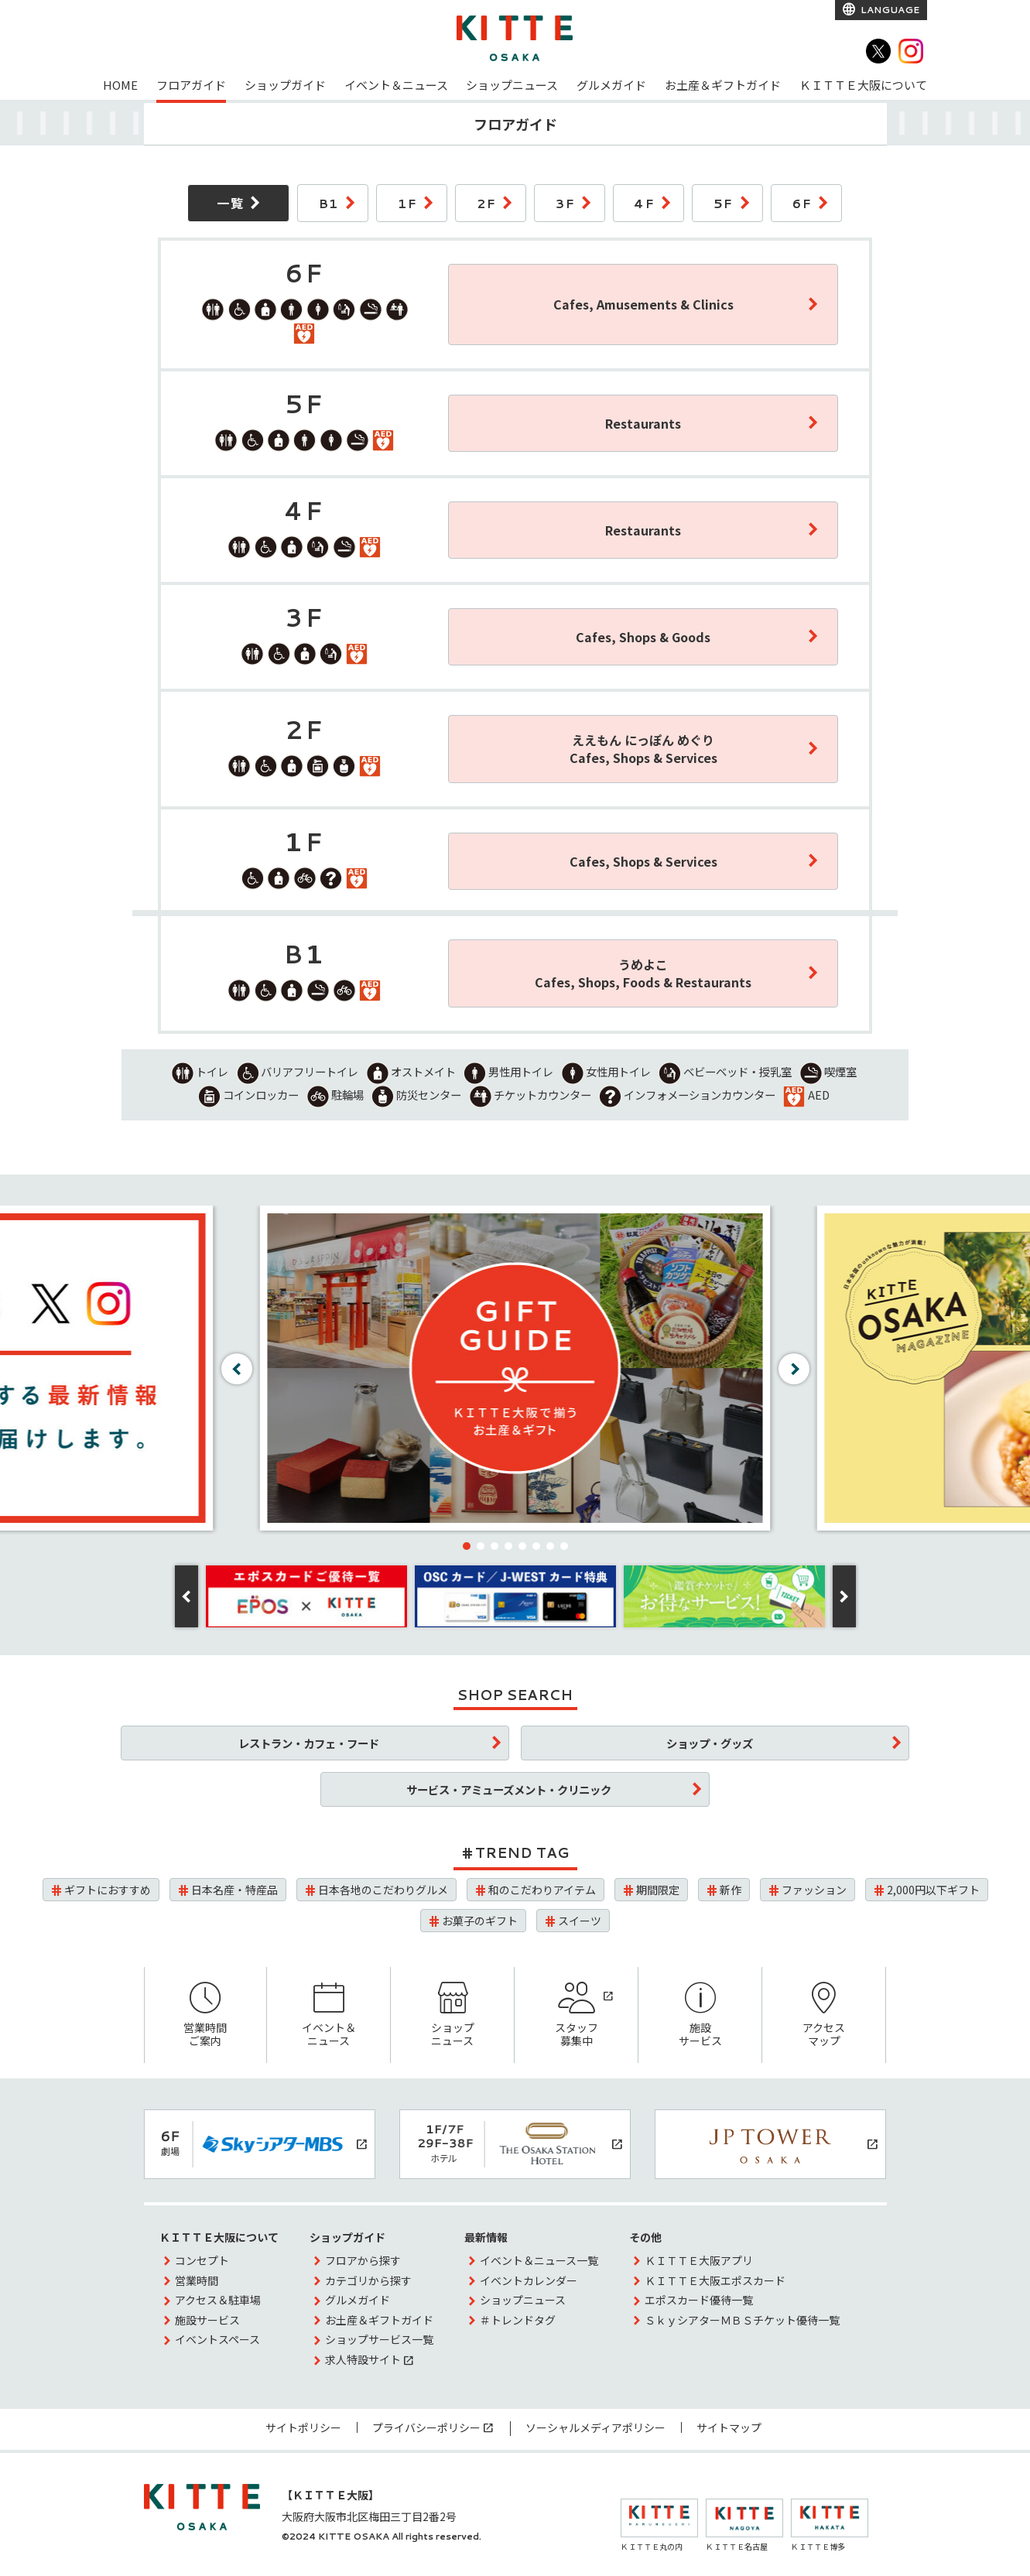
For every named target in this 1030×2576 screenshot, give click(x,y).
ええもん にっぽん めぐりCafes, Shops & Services (643, 748)
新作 (730, 1889)
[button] (467, 1546)
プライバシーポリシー (426, 2427)
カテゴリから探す (368, 2280)
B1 (329, 203)
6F (802, 203)
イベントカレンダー (528, 2280)
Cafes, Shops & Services (643, 861)
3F (565, 203)
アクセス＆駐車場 (218, 2299)
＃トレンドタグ (518, 2320)
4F (644, 203)
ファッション (814, 1889)
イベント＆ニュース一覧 (539, 2260)
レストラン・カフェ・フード (308, 1743)
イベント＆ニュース (396, 85)
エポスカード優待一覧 (699, 2299)
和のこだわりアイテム (542, 1889)
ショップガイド (285, 85)
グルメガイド (611, 85)
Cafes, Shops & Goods (643, 637)
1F (407, 203)
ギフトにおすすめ (107, 1889)
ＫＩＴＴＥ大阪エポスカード (715, 2280)
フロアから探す (363, 2260)
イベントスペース (217, 2339)
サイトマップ (728, 2427)
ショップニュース (512, 85)
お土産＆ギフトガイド (723, 85)
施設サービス (700, 2015)
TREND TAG (522, 1852)
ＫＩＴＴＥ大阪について (863, 85)
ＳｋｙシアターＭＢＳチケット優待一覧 (742, 2320)
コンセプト (202, 2260)
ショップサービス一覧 (379, 2339)
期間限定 (657, 1889)
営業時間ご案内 (206, 2015)
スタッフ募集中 (576, 2015)
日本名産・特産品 (234, 1889)
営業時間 (196, 2280)
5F (723, 203)
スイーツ (579, 1920)
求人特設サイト (363, 2359)
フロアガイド (191, 85)
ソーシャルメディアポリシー (595, 2427)
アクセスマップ (824, 2015)
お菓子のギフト (480, 1920)
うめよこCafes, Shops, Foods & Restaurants (643, 973)
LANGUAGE (888, 9)
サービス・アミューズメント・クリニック (508, 1789)
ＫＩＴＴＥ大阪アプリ (699, 2260)
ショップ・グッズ (709, 1743)
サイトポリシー (303, 2427)
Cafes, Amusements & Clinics (643, 304)
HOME (120, 85)
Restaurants (643, 423)
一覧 (230, 203)
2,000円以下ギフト (933, 1889)
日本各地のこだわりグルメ (383, 1889)
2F (486, 203)
